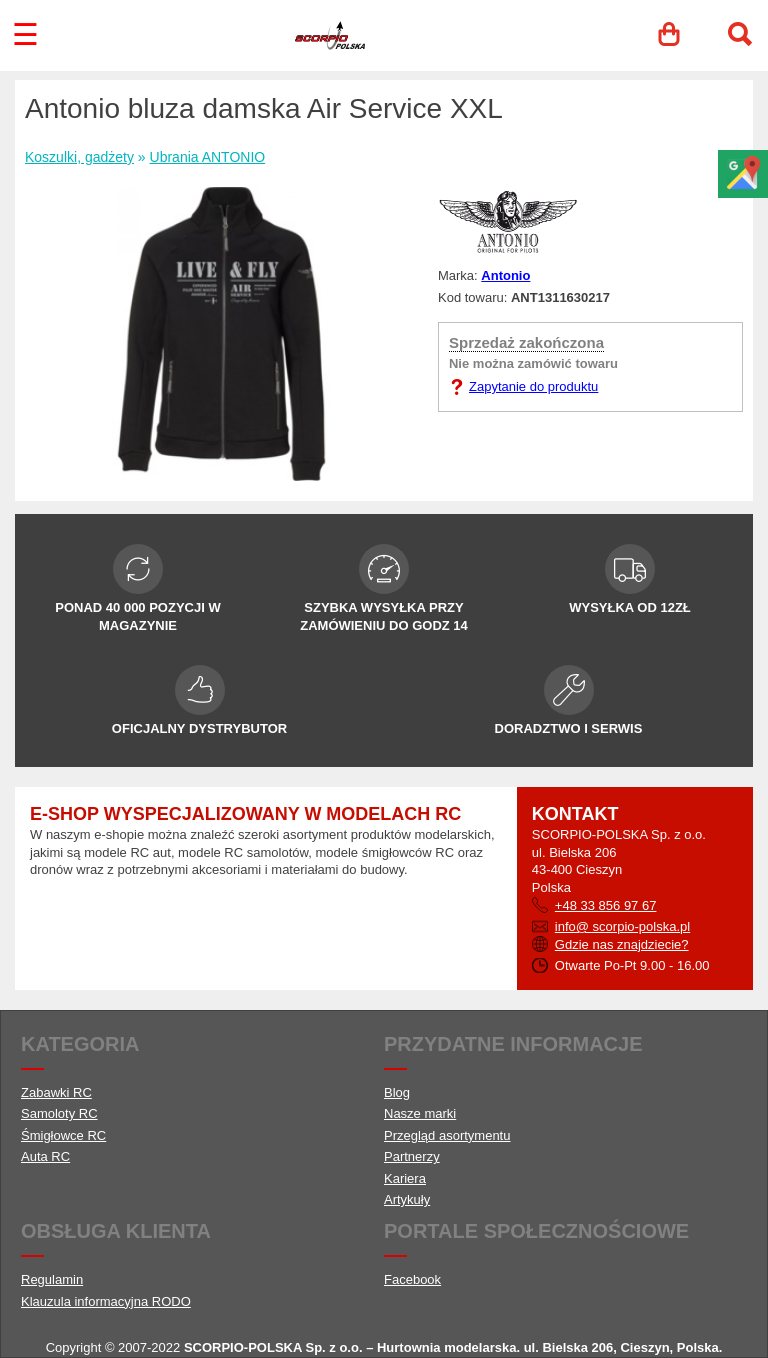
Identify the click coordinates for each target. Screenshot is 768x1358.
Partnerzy (412, 1156)
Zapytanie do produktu (533, 386)
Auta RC (45, 1156)
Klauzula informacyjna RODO (106, 1301)
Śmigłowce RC (63, 1135)
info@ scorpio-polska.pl (622, 926)
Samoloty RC (59, 1113)
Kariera (405, 1178)
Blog (397, 1092)
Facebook (412, 1279)
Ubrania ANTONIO (208, 157)
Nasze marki (420, 1113)
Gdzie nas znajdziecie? (622, 944)
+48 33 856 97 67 (606, 905)
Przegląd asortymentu (447, 1135)
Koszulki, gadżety (79, 157)
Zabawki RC (56, 1092)
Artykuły (407, 1199)
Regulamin (52, 1279)
